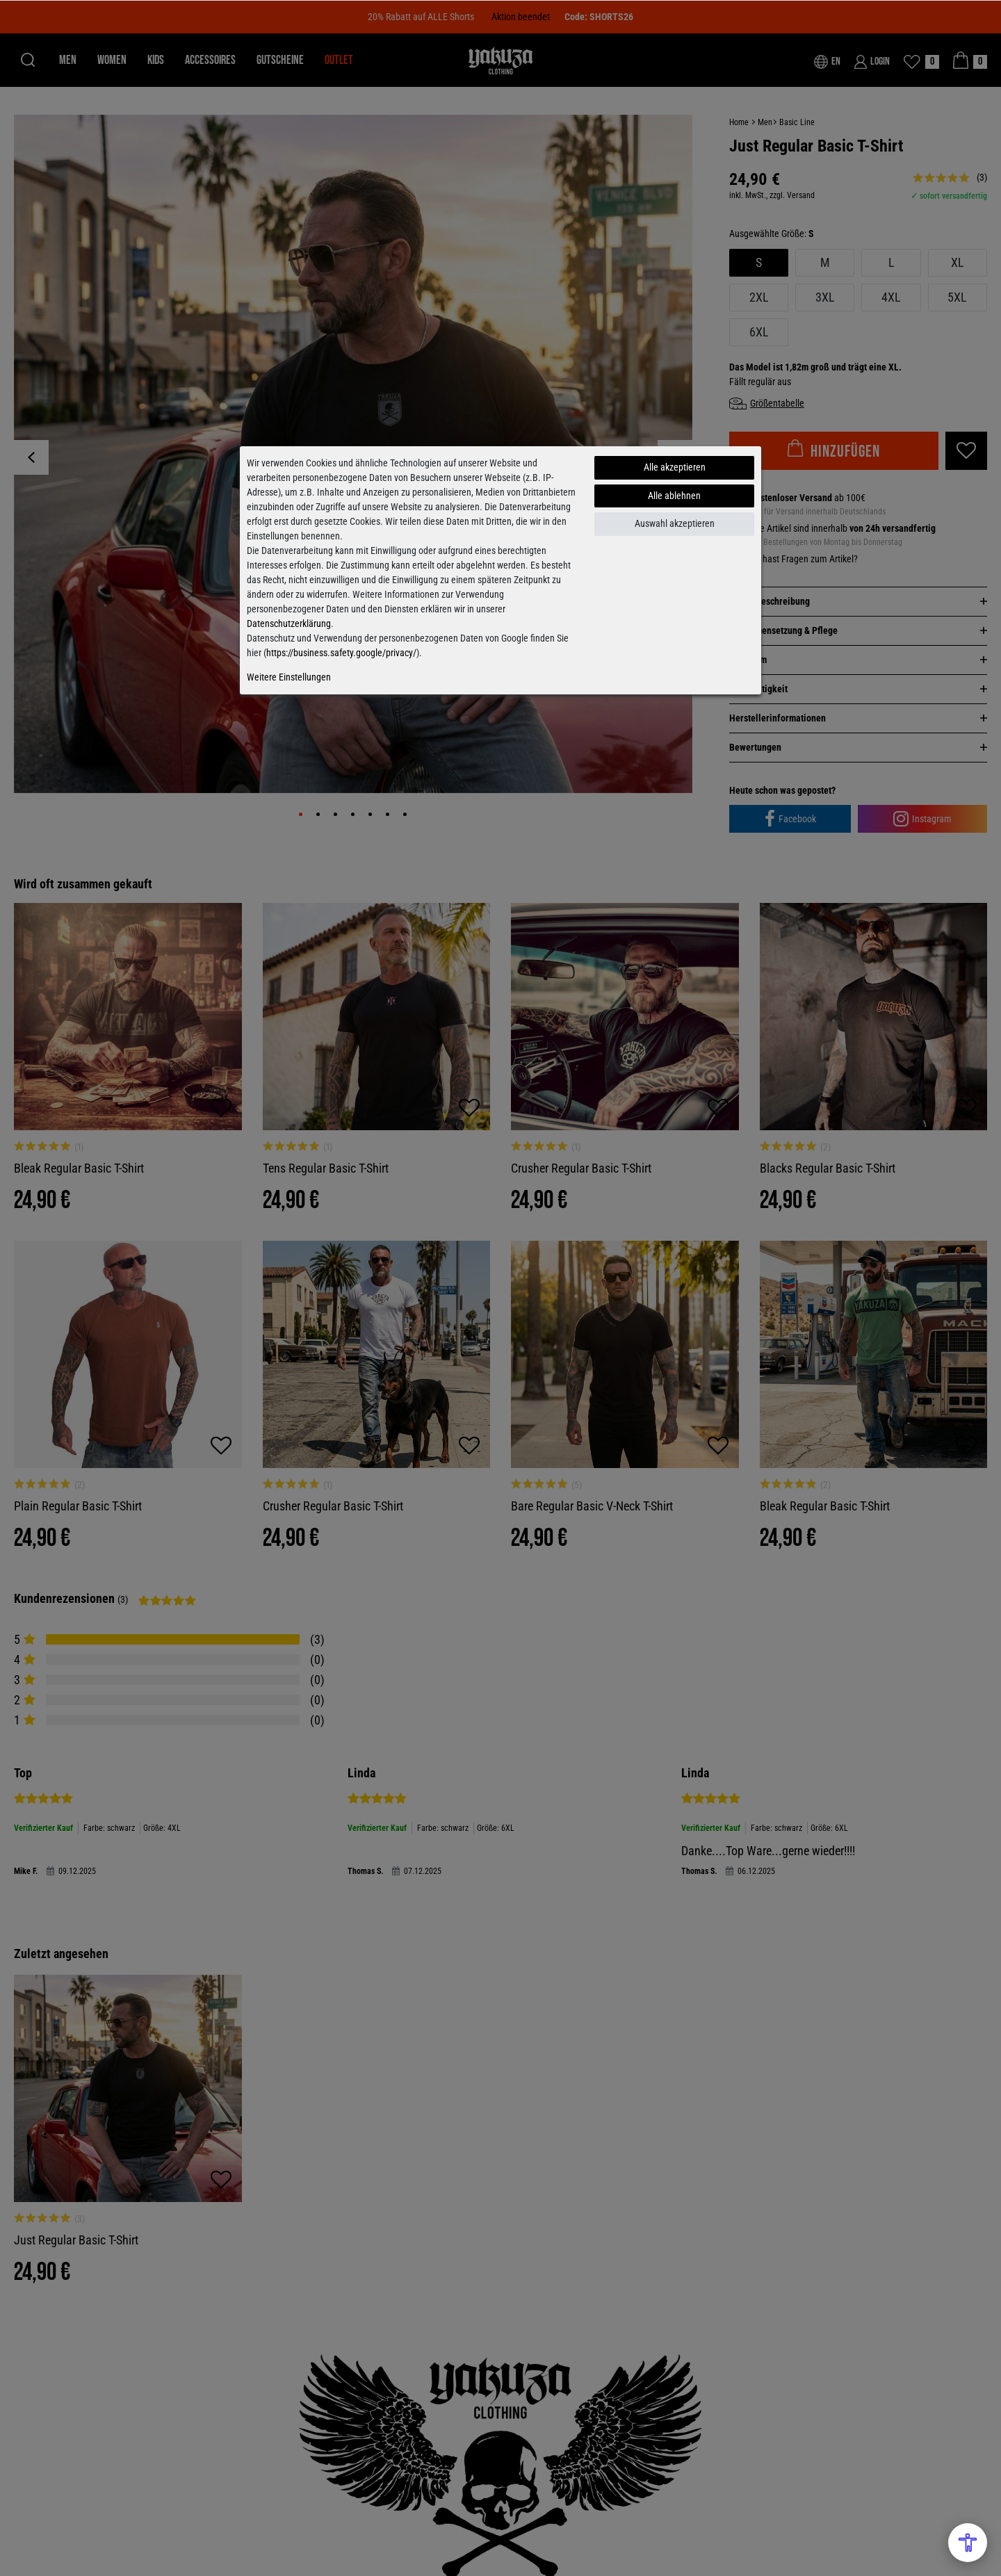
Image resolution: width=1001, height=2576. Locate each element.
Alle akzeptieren (675, 467)
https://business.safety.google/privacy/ (341, 652)
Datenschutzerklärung (289, 623)
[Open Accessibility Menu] (967, 2542)
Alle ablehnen (674, 495)
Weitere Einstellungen (289, 677)
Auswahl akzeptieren (675, 523)
